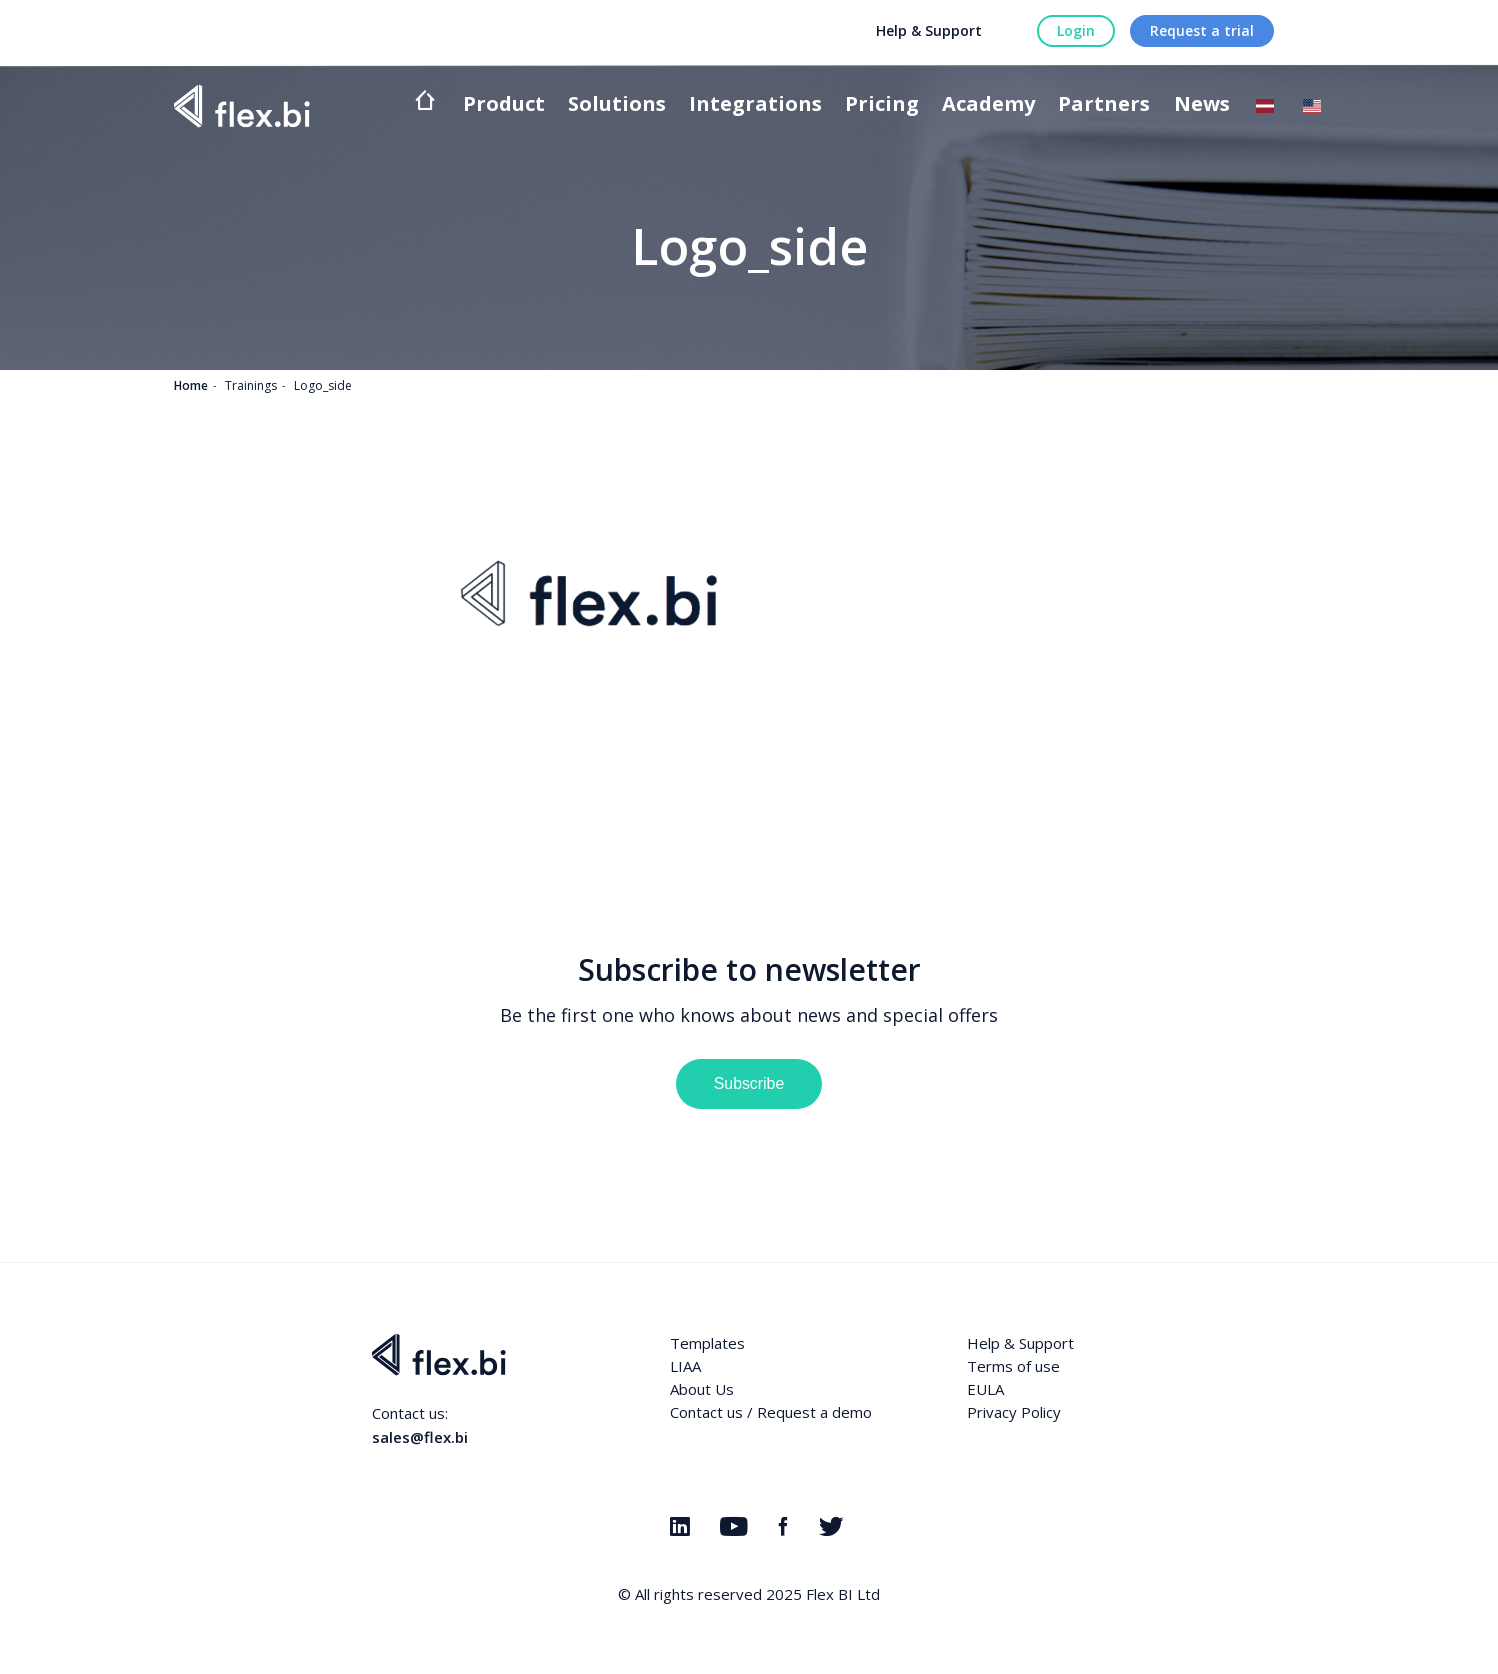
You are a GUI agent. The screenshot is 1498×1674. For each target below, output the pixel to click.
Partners (1104, 105)
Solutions (617, 105)
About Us (702, 1389)
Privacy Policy (1014, 1412)
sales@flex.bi (420, 1437)
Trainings (251, 385)
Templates (707, 1343)
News (1202, 105)
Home (191, 385)
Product (504, 105)
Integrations (755, 105)
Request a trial (1202, 30)
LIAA (685, 1366)
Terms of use (1013, 1366)
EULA (985, 1389)
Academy (988, 105)
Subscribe (749, 1083)
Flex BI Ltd (843, 1594)
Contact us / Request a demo (771, 1412)
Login (1076, 30)
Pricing (882, 105)
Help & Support (929, 30)
